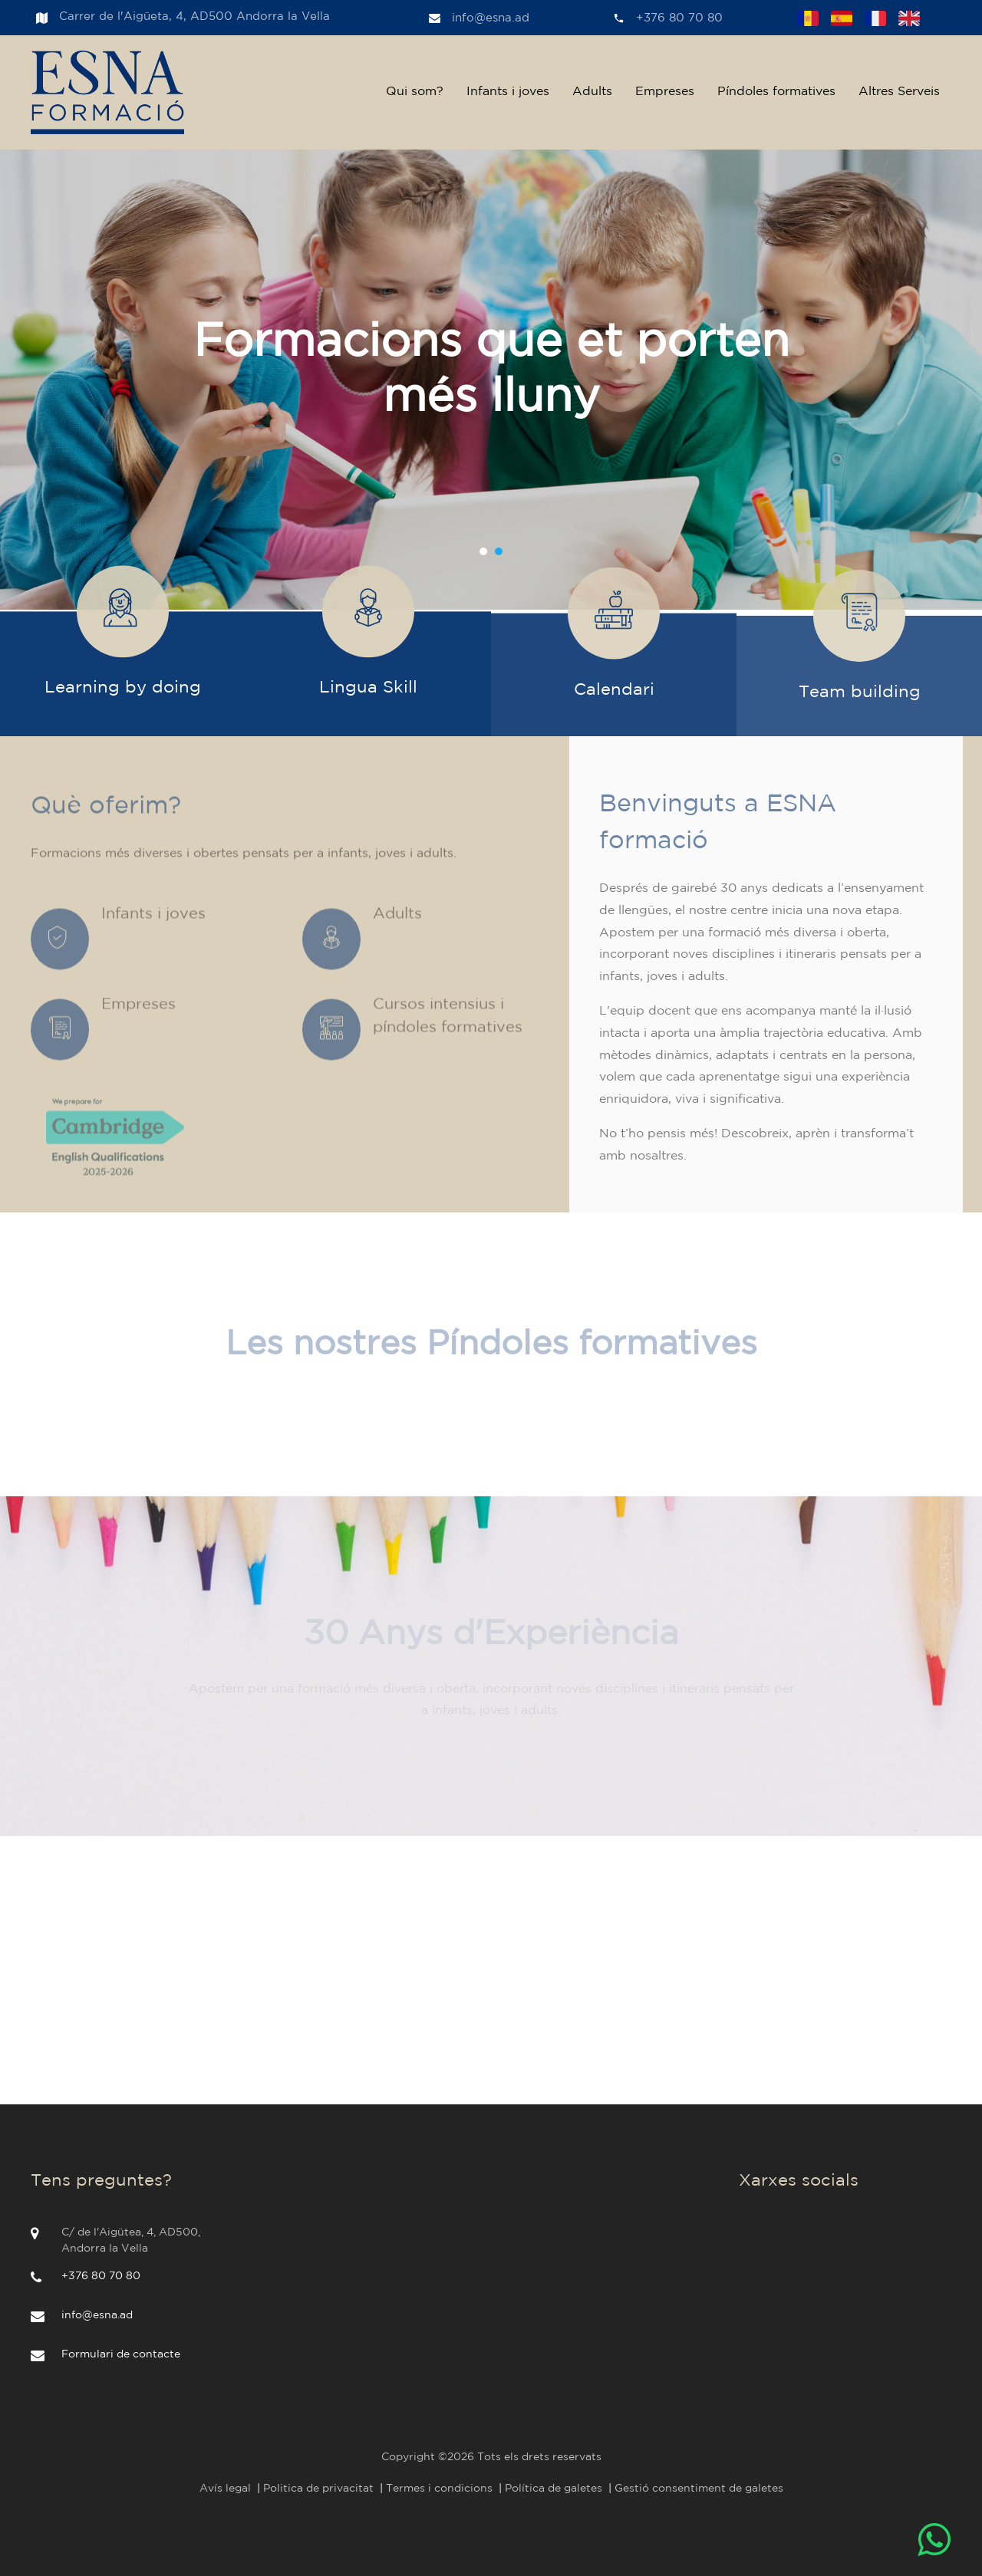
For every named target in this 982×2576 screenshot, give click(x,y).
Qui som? (414, 91)
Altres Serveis (899, 91)
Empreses (664, 91)
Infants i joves (507, 91)
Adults (592, 91)
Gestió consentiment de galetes (699, 2488)
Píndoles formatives (776, 91)
